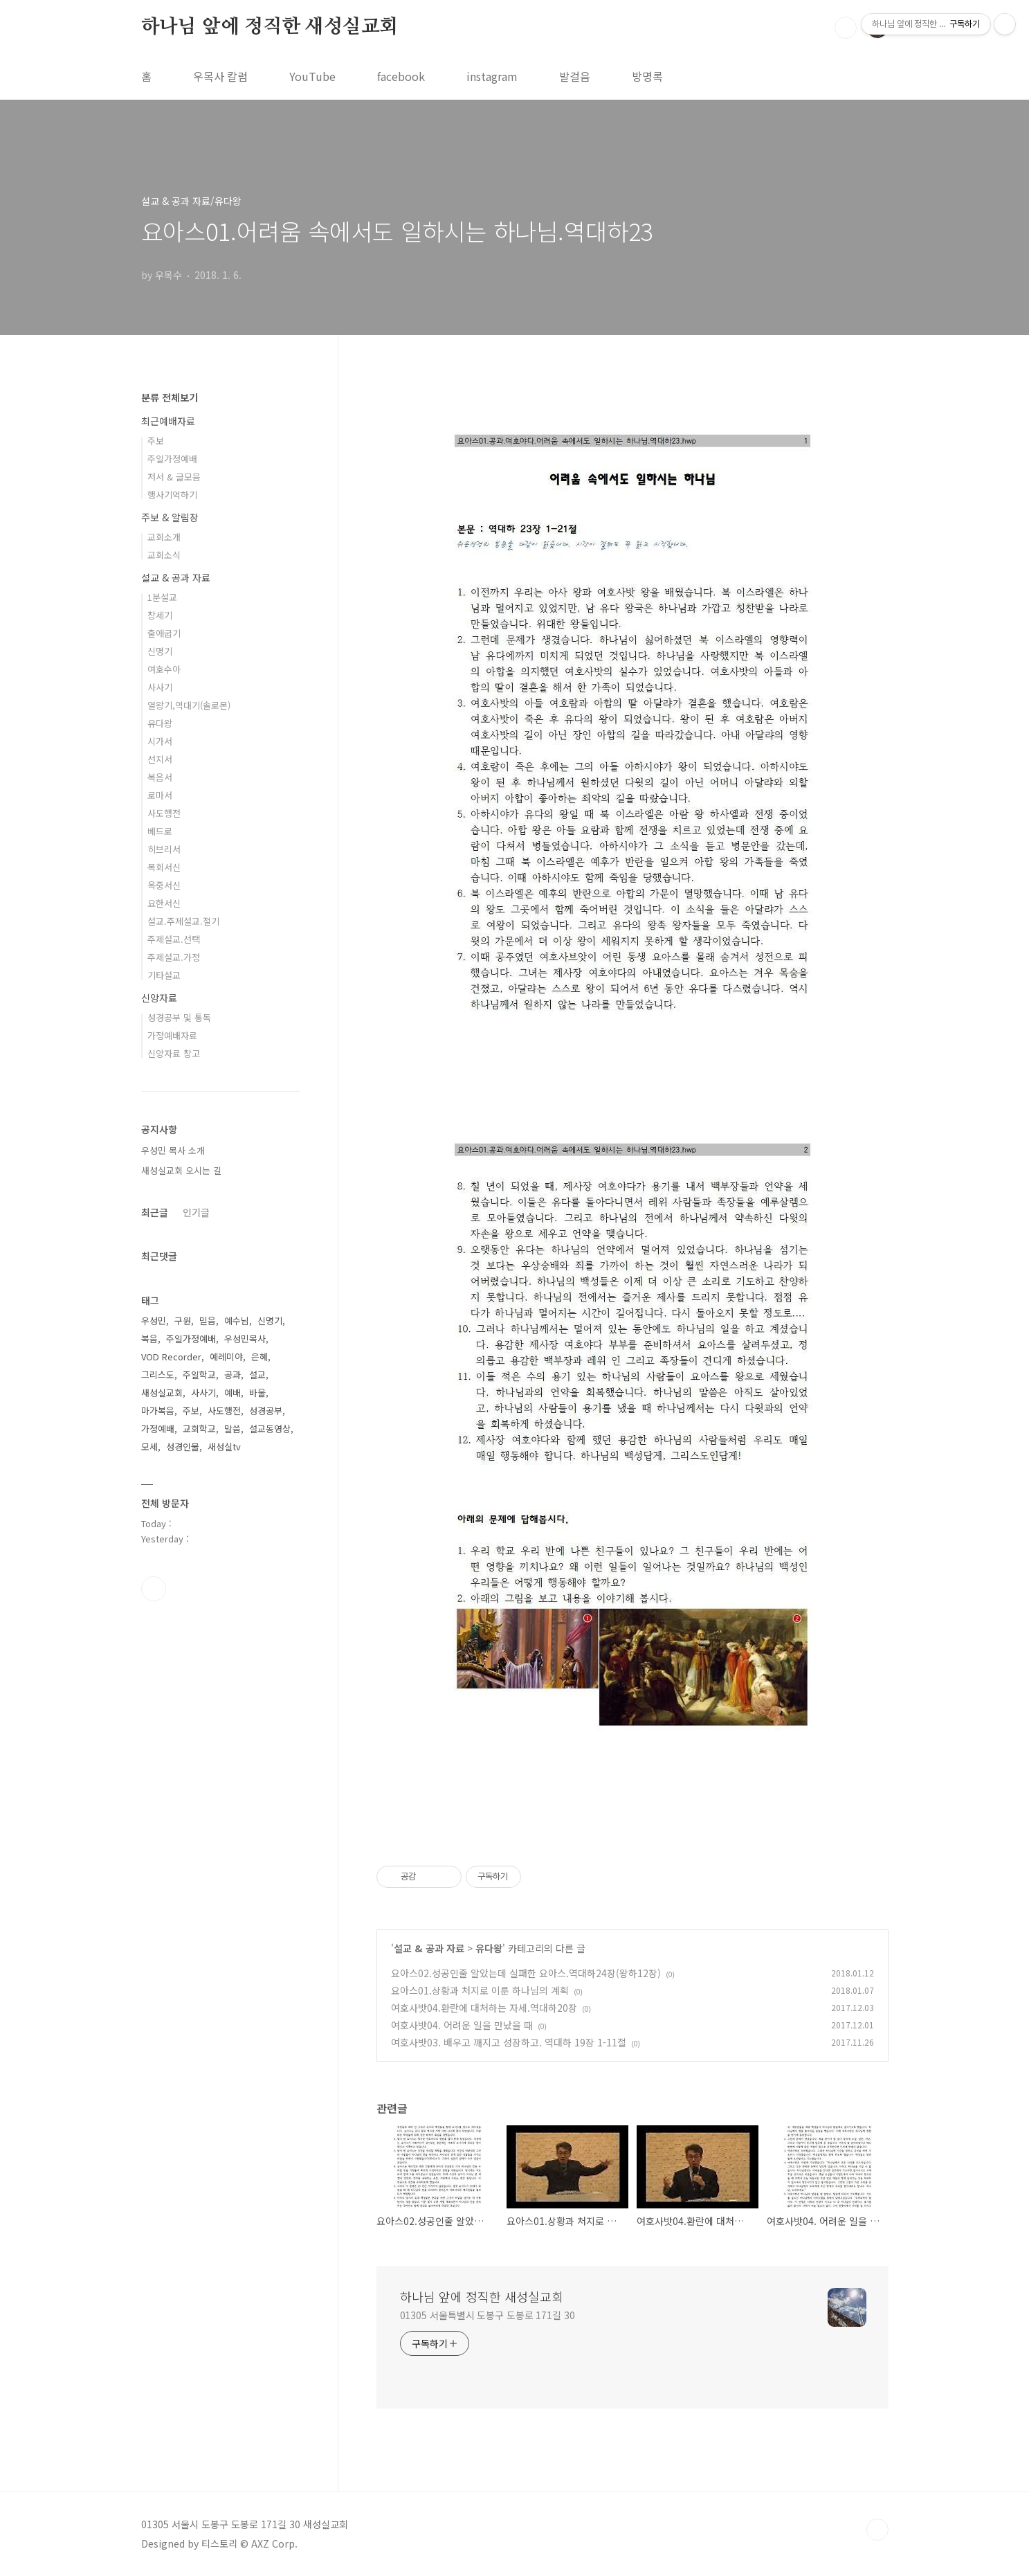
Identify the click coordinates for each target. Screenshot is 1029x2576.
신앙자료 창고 (173, 1053)
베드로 (159, 831)
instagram (492, 76)
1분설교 (162, 597)
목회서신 (164, 867)
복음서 (159, 777)
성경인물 (182, 1446)
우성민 (153, 1320)
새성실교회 (162, 1392)
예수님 (236, 1320)
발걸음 (574, 76)
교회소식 (164, 554)
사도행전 (164, 813)
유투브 (153, 1588)
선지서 (159, 759)
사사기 (159, 687)
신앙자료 (159, 998)
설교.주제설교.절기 (183, 921)
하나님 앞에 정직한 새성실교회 (270, 27)
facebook (401, 76)
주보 (155, 440)
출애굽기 (164, 633)
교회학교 (199, 1428)
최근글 (154, 1212)
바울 (257, 1392)
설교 (257, 1374)
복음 (149, 1338)
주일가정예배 (172, 458)
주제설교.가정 (173, 957)
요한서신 (164, 903)
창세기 (159, 615)
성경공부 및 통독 (179, 1017)
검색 (845, 27)
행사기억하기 (172, 494)
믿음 (207, 1320)
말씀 (232, 1428)
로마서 (159, 795)
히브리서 (164, 849)
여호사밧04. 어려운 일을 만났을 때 (462, 2025)
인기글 (196, 1212)
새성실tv (224, 1446)
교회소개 (164, 536)
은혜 (259, 1356)
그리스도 (157, 1374)
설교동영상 (270, 1428)
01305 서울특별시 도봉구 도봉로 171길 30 (487, 2315)
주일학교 (199, 1374)
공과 (232, 1374)
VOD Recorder (171, 1356)
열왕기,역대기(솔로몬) (188, 705)
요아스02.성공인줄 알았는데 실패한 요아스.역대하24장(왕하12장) (526, 1973)
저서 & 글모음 (174, 476)
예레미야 (226, 1356)
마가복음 (157, 1410)
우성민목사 (245, 1338)
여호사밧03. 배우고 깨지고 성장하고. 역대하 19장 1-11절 (508, 2042)
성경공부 (265, 1410)
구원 (182, 1320)
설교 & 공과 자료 (429, 1948)
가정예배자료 (172, 1035)
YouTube (312, 76)
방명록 (647, 76)
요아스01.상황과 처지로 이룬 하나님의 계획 (480, 1990)
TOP (877, 2530)
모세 (149, 1446)
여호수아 (164, 669)
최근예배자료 (168, 421)
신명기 (159, 651)
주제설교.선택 (173, 939)
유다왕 (488, 1948)
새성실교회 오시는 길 (181, 1170)
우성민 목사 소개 (173, 1150)
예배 (232, 1392)
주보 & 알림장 (170, 517)
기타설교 (164, 975)
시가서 (159, 741)
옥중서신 (164, 885)
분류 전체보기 (169, 397)
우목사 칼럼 (220, 76)
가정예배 (157, 1428)
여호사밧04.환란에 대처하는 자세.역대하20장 (484, 2008)
